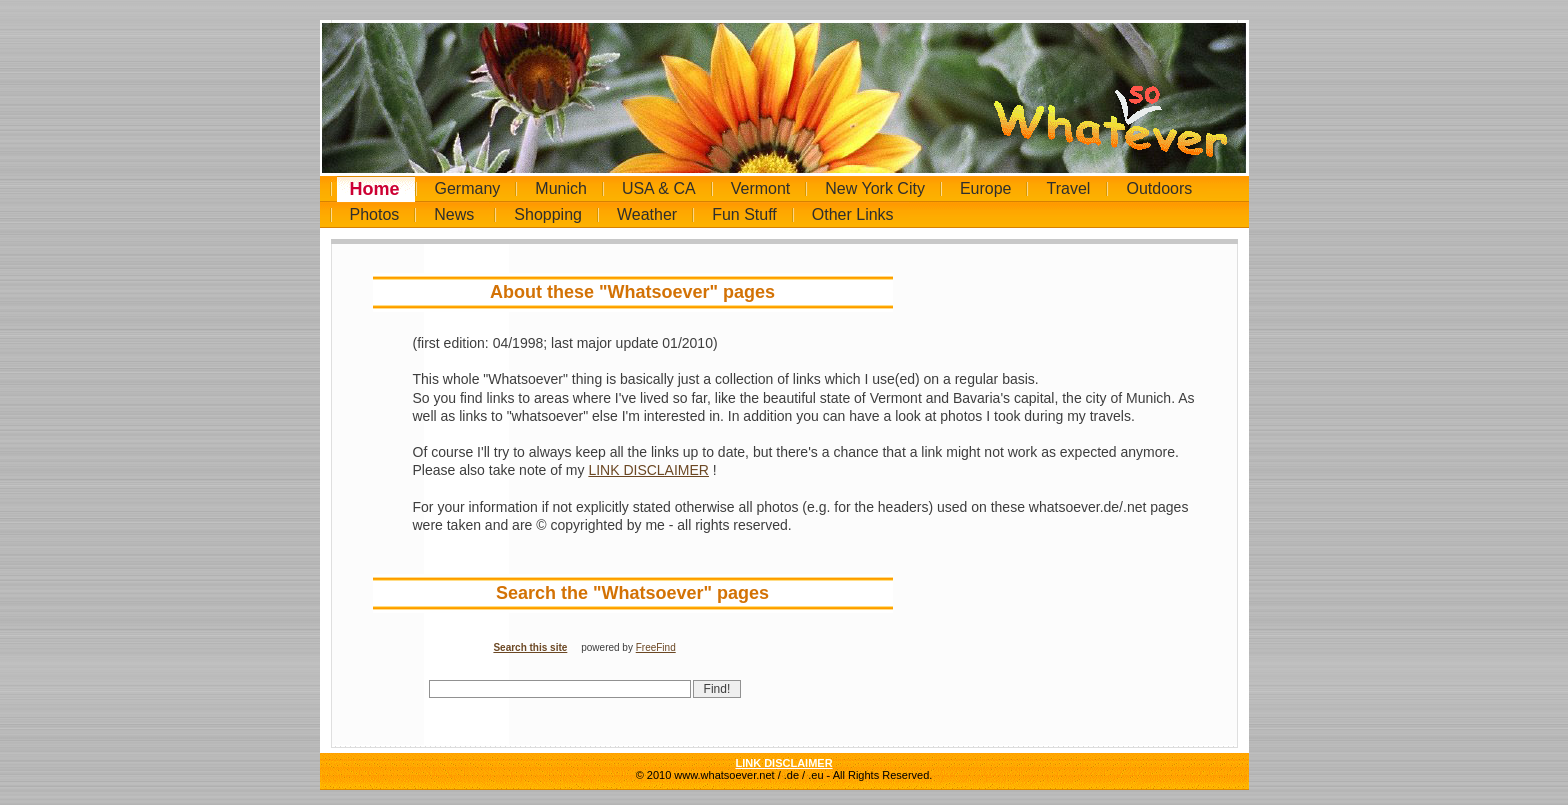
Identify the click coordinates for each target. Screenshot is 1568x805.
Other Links (853, 214)
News (454, 214)
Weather (647, 214)
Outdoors (1159, 188)
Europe (986, 188)
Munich (561, 188)
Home (375, 189)
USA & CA (659, 188)
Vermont (761, 188)
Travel (1068, 188)
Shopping (548, 214)
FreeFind (656, 647)
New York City (875, 188)
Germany (468, 188)
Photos (375, 214)
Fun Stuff (744, 214)
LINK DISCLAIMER (648, 470)
